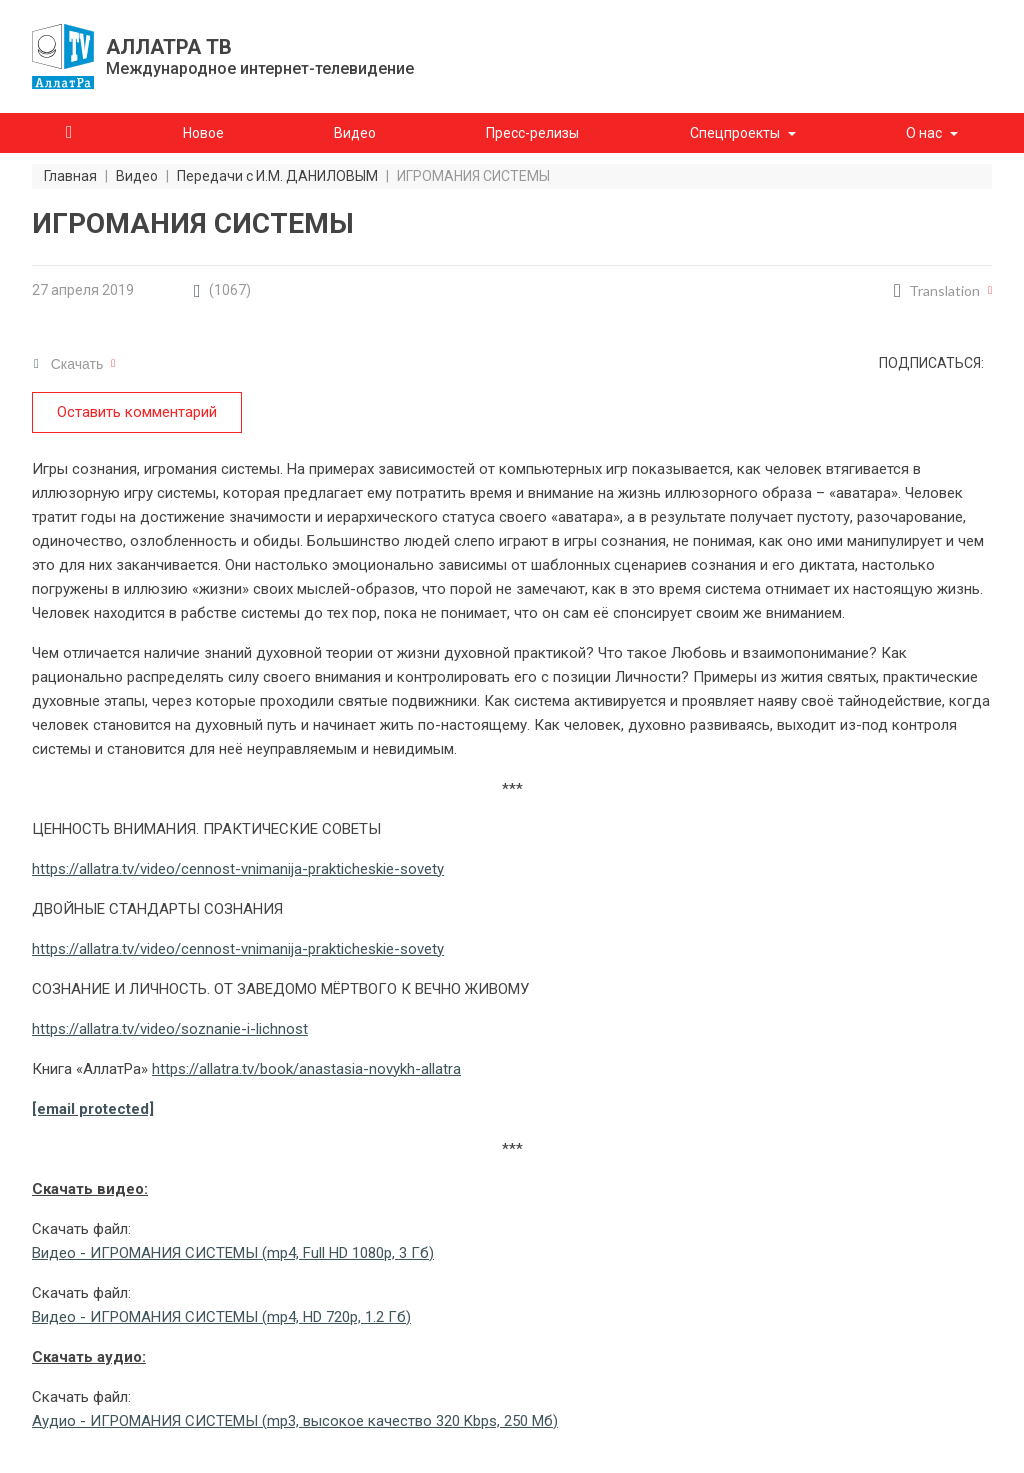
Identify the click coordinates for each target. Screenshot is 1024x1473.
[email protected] (93, 1109)
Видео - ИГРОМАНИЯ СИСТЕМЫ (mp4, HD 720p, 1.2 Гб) (221, 1317)
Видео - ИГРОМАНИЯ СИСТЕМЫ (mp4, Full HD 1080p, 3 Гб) (233, 1253)
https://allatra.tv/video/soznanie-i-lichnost (170, 1029)
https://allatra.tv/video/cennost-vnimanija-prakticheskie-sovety (238, 869)
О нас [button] (924, 133)
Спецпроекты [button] (735, 133)
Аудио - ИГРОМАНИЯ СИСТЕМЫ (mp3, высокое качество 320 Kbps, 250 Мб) (295, 1421)
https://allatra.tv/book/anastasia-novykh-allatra (306, 1069)
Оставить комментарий (137, 412)
